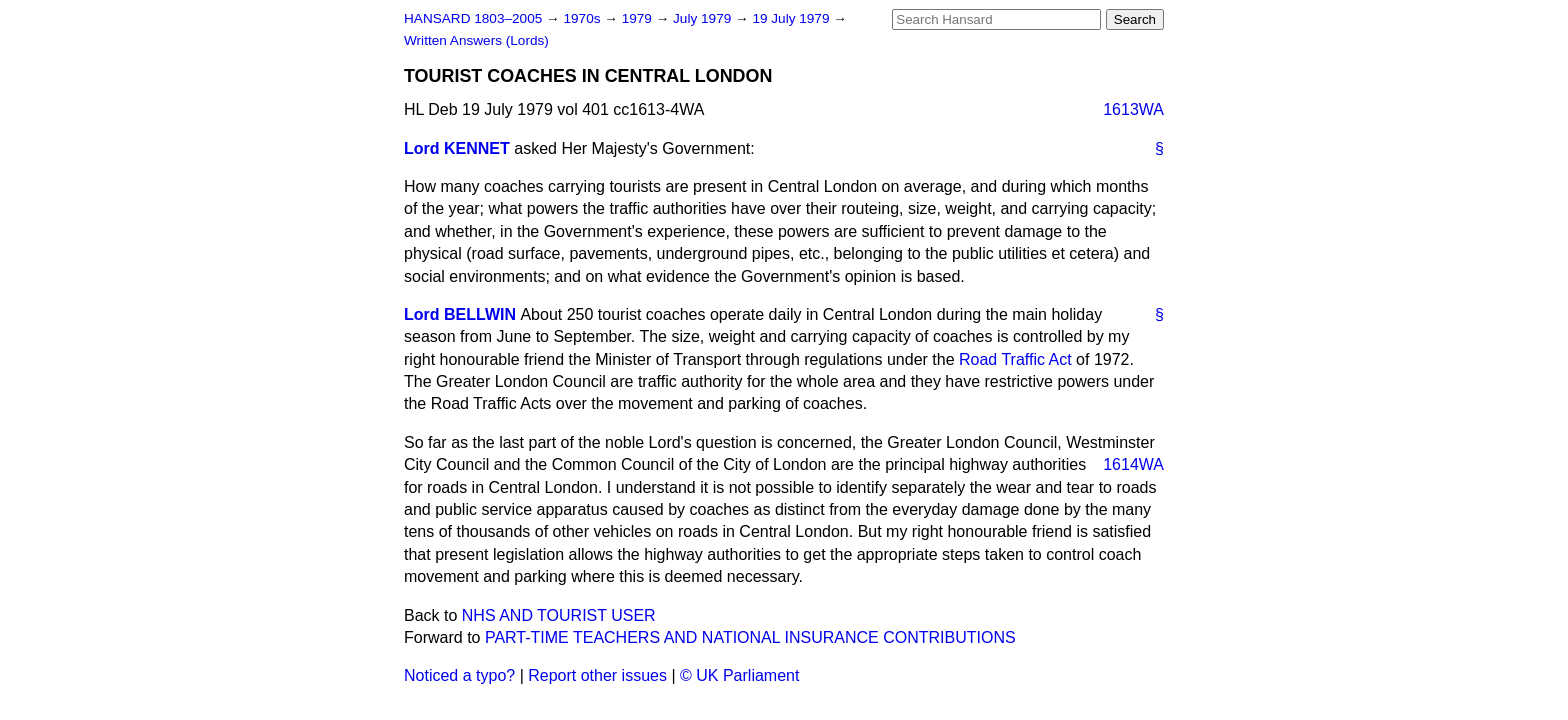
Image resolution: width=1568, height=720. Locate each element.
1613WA (1133, 109)
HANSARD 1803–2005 (473, 18)
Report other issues (597, 675)
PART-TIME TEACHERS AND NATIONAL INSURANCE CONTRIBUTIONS (750, 637)
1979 (639, 18)
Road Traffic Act (1015, 359)
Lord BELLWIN (460, 314)
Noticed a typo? (459, 675)
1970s (583, 18)
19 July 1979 (792, 18)
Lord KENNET (457, 148)
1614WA (1133, 464)
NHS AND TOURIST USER (559, 615)
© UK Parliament (739, 675)
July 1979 (704, 18)
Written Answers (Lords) (476, 40)
